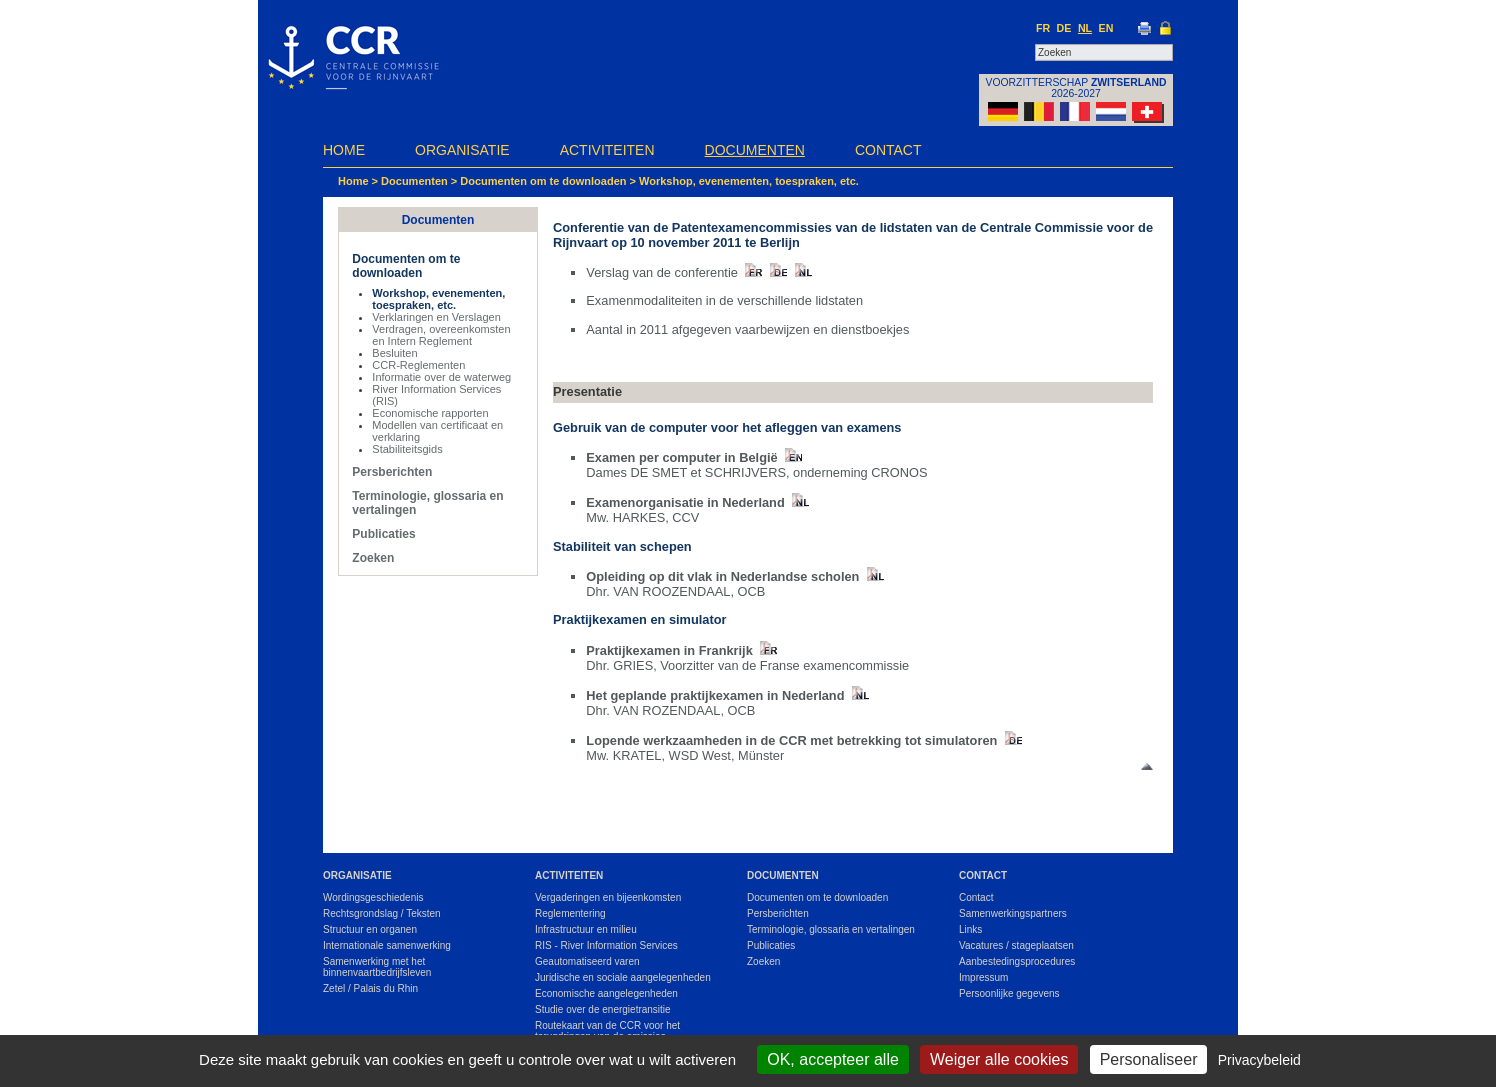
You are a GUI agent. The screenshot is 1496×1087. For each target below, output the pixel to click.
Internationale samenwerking (387, 945)
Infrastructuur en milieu (586, 929)
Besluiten (394, 353)
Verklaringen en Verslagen (436, 317)
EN (1106, 28)
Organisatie (462, 150)
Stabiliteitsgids (407, 449)
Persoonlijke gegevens (1009, 993)
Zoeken (373, 558)
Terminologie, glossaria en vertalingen (831, 929)
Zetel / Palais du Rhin (370, 988)
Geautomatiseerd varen (587, 961)
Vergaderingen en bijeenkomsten (608, 897)
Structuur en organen (370, 929)
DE (1064, 28)
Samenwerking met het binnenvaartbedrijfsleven (377, 967)
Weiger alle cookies (999, 1059)
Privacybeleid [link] (1259, 1060)
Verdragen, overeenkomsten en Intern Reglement (441, 335)
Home (344, 150)
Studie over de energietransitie (603, 1009)
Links (970, 929)
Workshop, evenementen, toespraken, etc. (749, 181)
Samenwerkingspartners (1013, 913)
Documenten (755, 150)
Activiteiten (607, 150)
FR (1043, 28)
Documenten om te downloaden (543, 181)
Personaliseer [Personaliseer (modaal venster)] (1149, 1059)
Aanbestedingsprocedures (1017, 961)
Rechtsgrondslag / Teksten (382, 913)
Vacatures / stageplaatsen (1016, 945)
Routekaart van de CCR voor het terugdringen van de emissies (607, 1031)
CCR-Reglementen (418, 365)
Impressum (983, 977)
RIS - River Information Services (606, 945)
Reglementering (570, 913)
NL (1085, 28)
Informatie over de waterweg (441, 377)
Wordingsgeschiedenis (373, 897)
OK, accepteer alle (833, 1059)
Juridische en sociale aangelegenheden (623, 977)
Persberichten (392, 472)
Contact (888, 150)
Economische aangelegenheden (606, 993)
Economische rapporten (430, 413)
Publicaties (383, 534)
